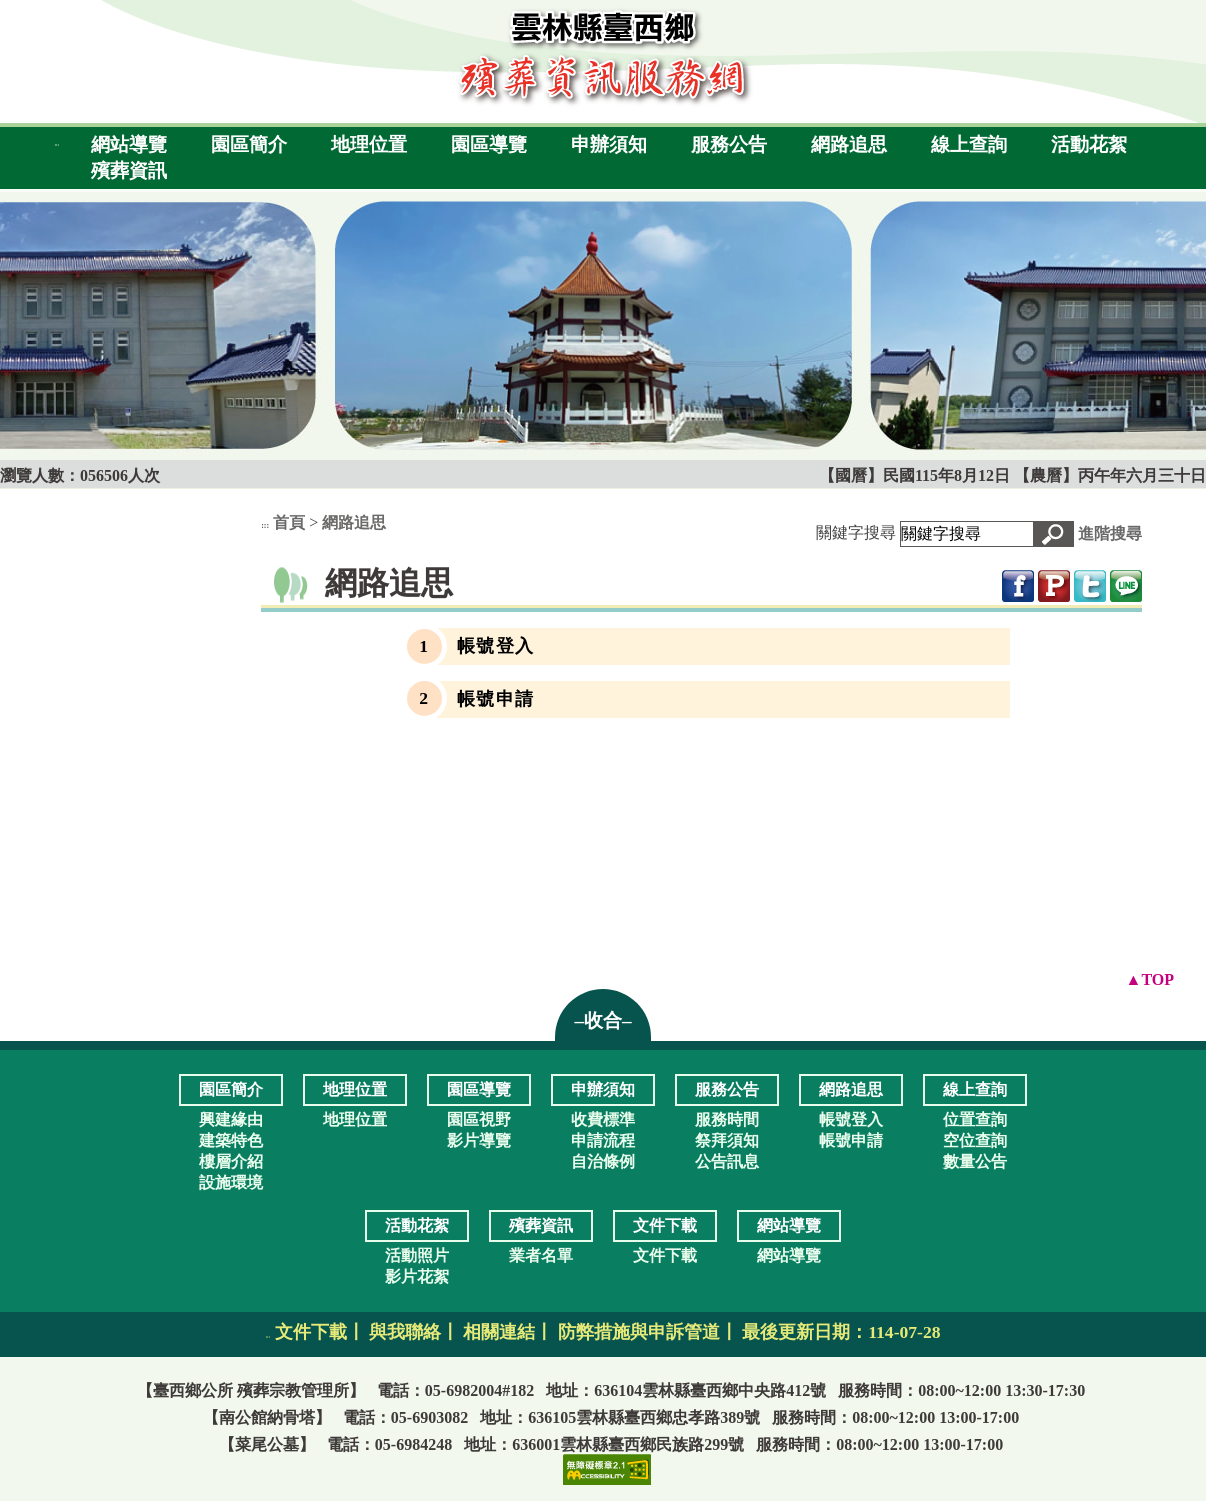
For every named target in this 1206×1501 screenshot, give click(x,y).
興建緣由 (231, 1119)
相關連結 (499, 1332)
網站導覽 (129, 144)
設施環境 (231, 1182)
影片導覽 (479, 1140)
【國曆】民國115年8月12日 (916, 475)
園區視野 (479, 1119)
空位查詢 (975, 1140)
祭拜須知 (727, 1140)
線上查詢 (969, 144)
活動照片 (417, 1255)
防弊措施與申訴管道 (639, 1332)
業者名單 (541, 1255)
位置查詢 (975, 1119)
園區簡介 (249, 144)
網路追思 (849, 144)
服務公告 (729, 144)
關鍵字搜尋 (856, 532)
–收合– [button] (602, 1020)
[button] (1053, 534)
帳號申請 (496, 699)
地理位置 (369, 144)
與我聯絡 (405, 1332)
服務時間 (727, 1119)
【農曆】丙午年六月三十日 (1110, 475)
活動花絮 (1089, 144)
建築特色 (231, 1140)
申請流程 (603, 1140)
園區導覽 (489, 144)
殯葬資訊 (129, 170)
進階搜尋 (1110, 533)
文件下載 (665, 1255)
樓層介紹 (231, 1161)
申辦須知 (609, 144)
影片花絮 (417, 1276)
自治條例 (603, 1161)
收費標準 (603, 1119)
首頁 (289, 522)
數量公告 (975, 1161)
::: (56, 144)
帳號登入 (496, 646)
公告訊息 (727, 1161)
